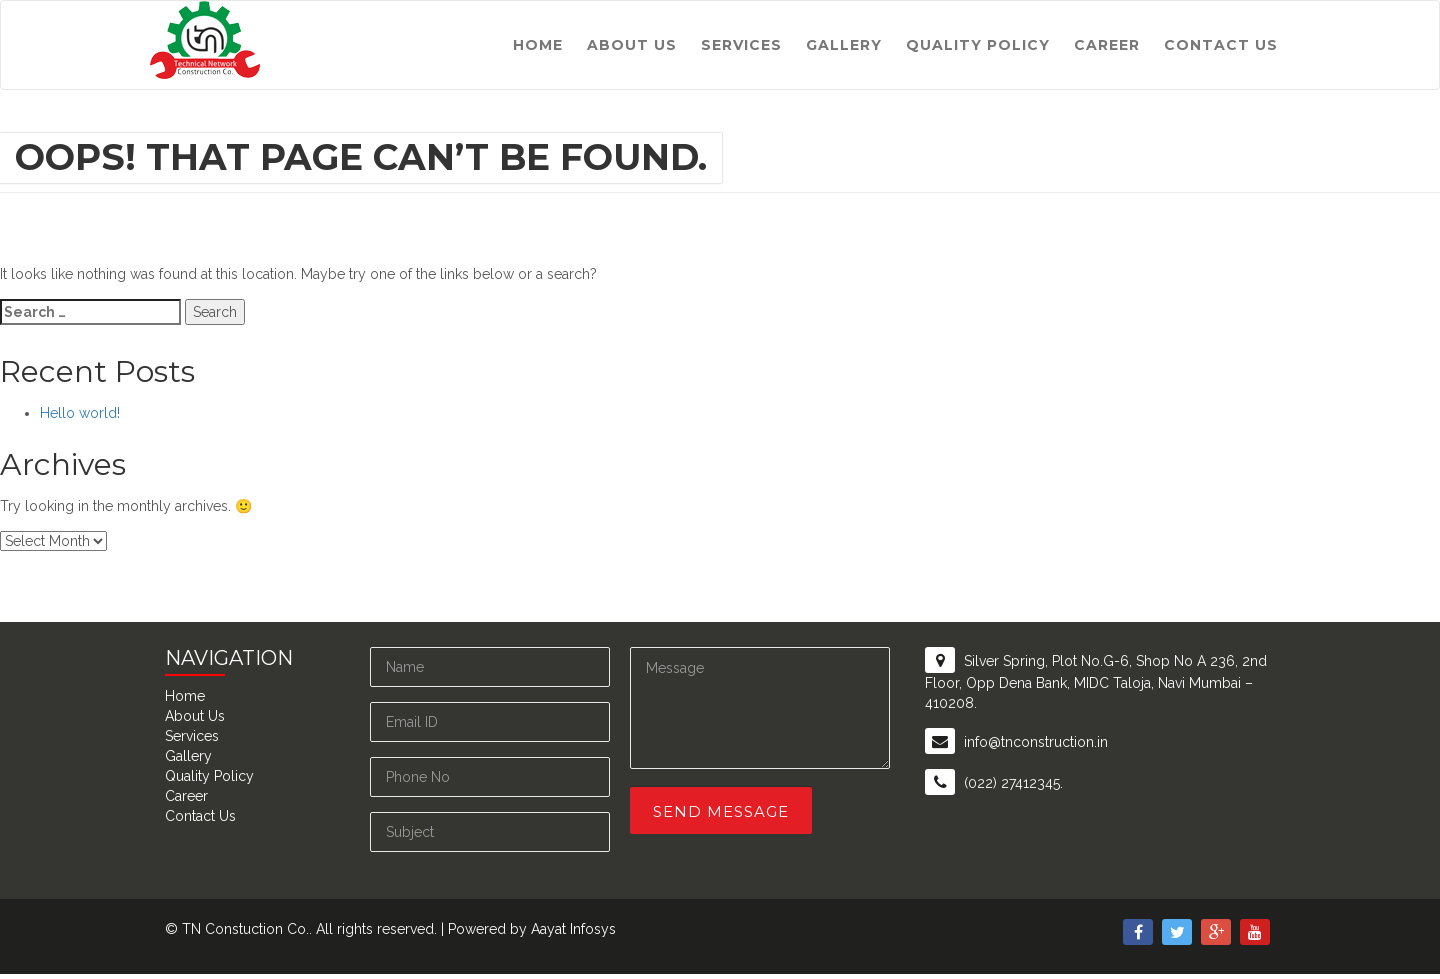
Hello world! (80, 413)
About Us (632, 45)
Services (741, 45)
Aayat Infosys (573, 929)
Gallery (844, 45)
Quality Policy (978, 45)
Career (1107, 45)
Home (538, 45)
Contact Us (1221, 45)
